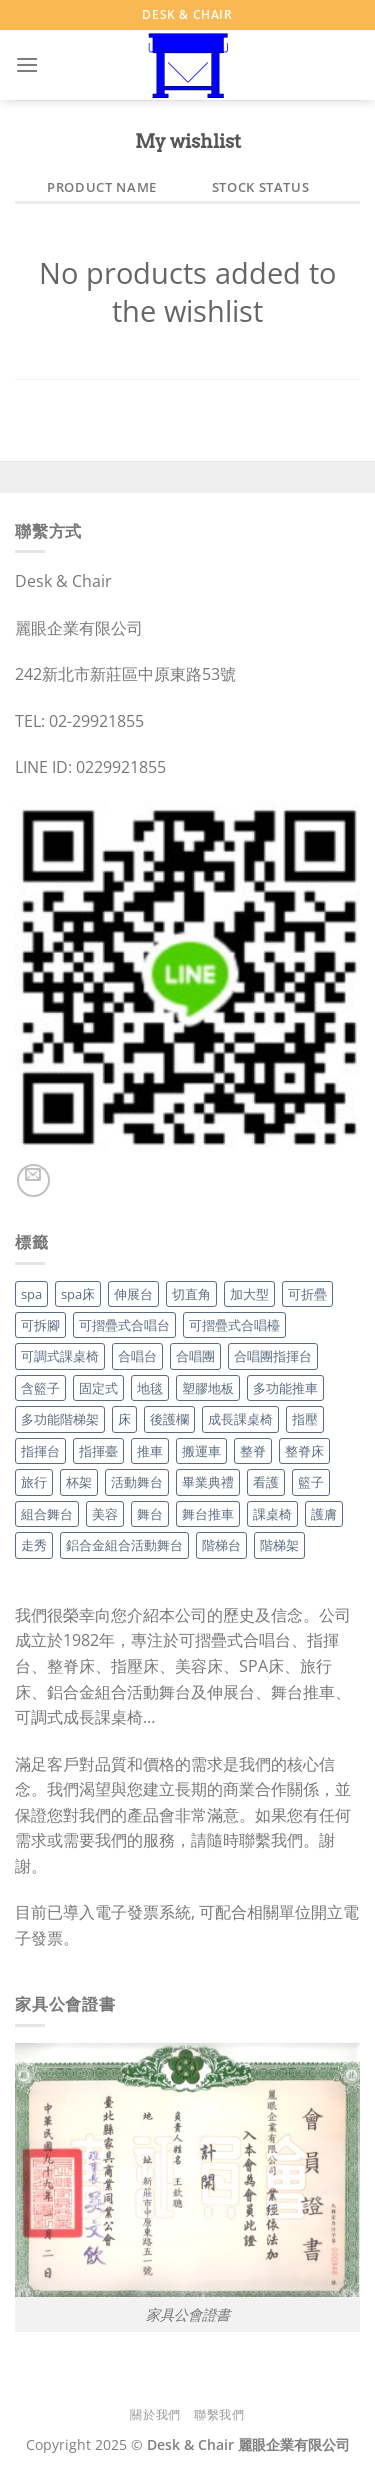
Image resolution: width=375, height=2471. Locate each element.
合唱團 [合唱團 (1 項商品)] (195, 1356)
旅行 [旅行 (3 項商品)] (34, 1482)
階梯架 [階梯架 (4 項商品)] (279, 1545)
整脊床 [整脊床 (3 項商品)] (304, 1451)
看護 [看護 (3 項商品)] (266, 1482)
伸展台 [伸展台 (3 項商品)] (133, 1294)
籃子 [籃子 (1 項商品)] (311, 1482)
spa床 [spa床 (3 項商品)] (78, 1294)
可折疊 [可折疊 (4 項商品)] (307, 1294)
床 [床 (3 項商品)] (124, 1419)
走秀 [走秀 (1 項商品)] (34, 1545)
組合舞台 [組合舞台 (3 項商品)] (47, 1514)
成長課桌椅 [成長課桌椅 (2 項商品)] (240, 1419)
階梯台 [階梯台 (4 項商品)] (221, 1545)
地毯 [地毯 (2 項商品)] (150, 1388)
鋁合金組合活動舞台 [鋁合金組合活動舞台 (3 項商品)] (124, 1545)
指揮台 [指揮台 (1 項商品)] (40, 1451)
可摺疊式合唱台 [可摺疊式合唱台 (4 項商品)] (124, 1325)
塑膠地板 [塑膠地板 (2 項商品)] (208, 1388)
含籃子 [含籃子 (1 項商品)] (40, 1388)
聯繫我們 (219, 2414)
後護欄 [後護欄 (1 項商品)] (169, 1419)
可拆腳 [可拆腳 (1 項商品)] (40, 1325)
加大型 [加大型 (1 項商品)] (249, 1294)
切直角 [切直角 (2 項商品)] (191, 1294)
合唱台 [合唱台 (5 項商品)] (137, 1356)
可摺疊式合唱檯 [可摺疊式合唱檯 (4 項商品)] (234, 1325)
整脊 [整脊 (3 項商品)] (253, 1451)
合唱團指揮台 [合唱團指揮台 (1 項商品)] (273, 1356)
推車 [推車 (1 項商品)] (150, 1451)
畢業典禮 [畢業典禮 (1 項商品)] (208, 1482)
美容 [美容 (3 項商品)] (105, 1514)
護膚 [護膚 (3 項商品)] (324, 1514)
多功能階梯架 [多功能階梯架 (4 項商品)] (60, 1419)
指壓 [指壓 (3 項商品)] (305, 1419)
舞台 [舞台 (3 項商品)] (150, 1514)
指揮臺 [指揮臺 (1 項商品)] (98, 1451)
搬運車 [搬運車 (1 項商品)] (201, 1451)
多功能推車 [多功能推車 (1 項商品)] (285, 1388)
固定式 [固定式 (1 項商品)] (98, 1388)
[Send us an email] (33, 1180)
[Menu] (27, 64)
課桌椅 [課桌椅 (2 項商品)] (272, 1514)
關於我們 (155, 2414)
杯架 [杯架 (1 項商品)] (79, 1482)
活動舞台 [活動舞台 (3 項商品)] (137, 1482)
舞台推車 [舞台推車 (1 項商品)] (208, 1514)
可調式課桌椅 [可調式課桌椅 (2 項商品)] (60, 1356)
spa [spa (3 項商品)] (31, 1294)
